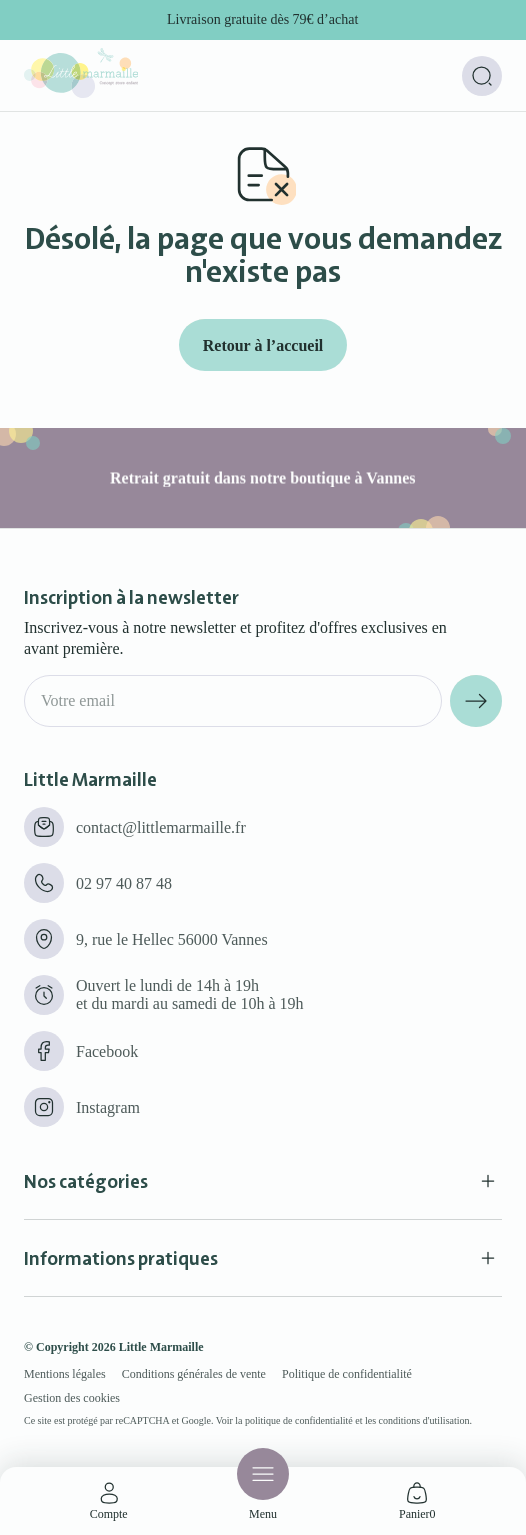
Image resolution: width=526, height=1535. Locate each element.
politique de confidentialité (299, 1420)
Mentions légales (65, 1374)
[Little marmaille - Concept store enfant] (81, 92)
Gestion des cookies (72, 1398)
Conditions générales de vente (194, 1374)
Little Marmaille (161, 1347)
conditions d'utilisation (424, 1420)
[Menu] (263, 1474)
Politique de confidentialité (347, 1374)
